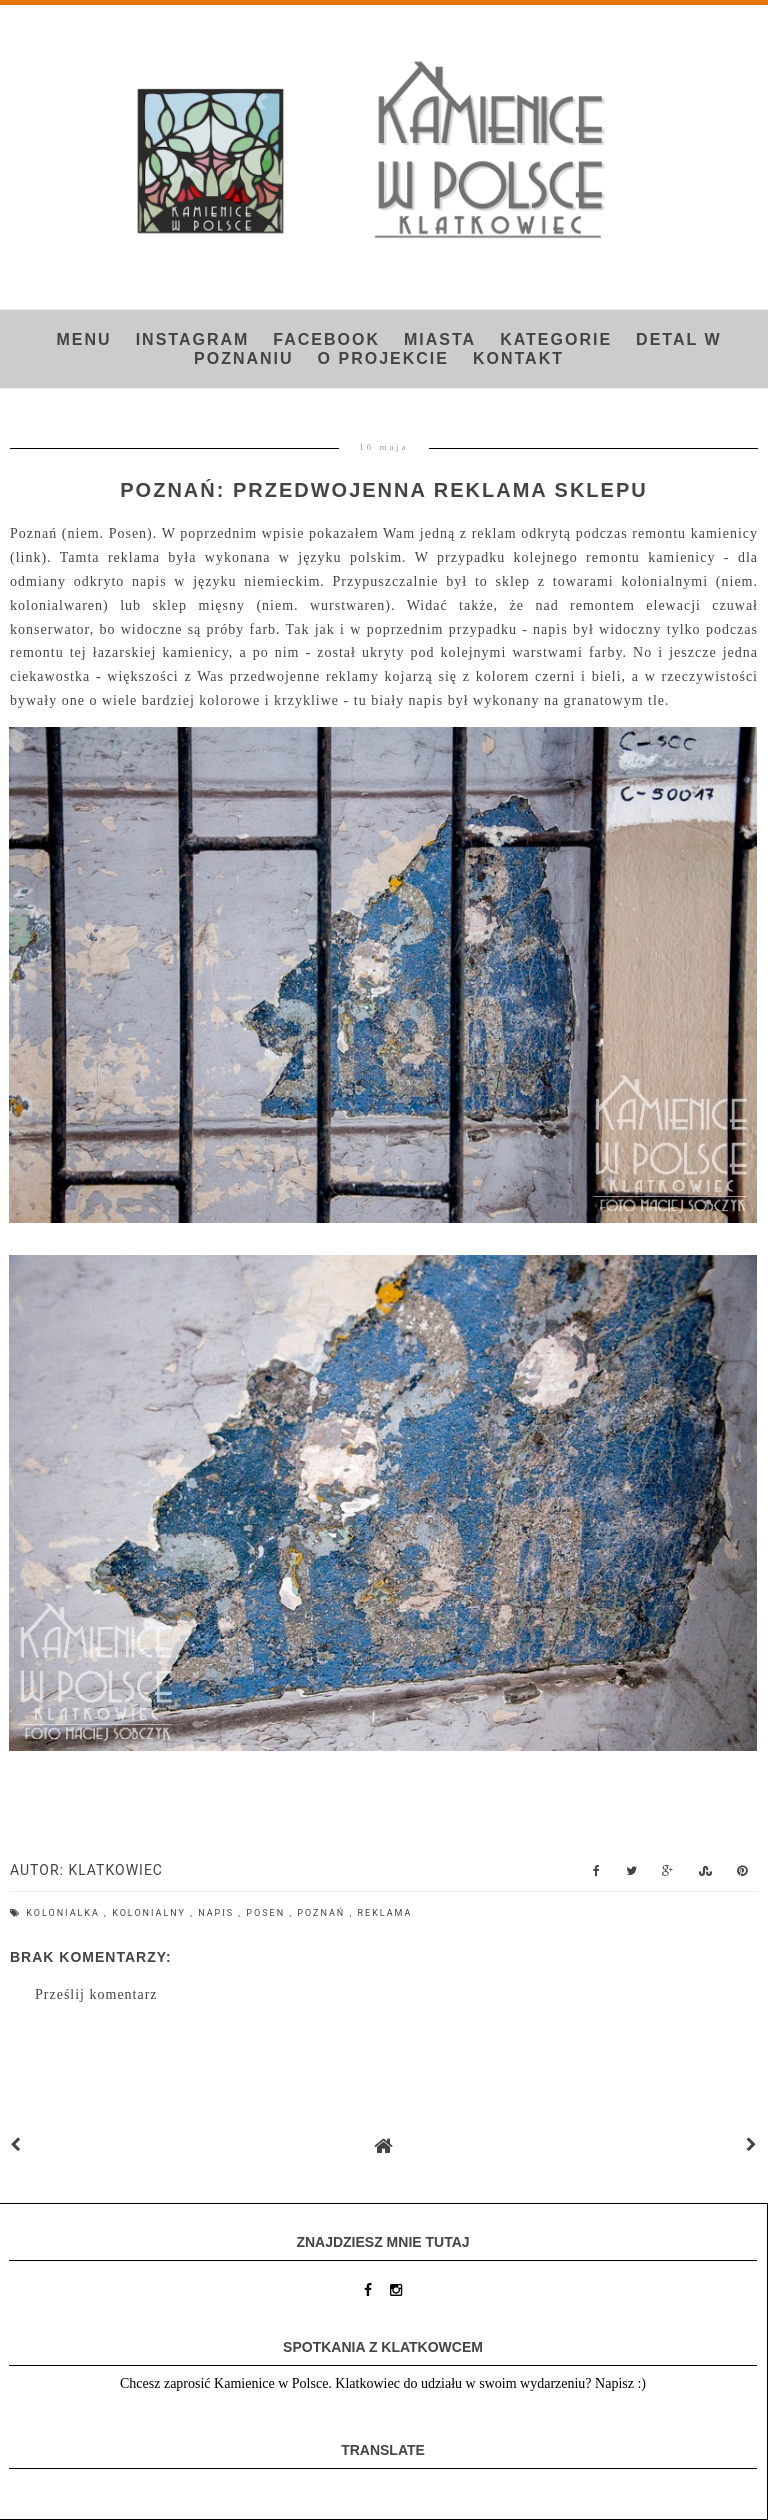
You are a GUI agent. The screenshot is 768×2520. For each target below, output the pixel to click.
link (29, 557)
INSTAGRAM (193, 339)
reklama (385, 1913)
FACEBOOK (326, 339)
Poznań (323, 1913)
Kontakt (518, 358)
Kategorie (556, 339)
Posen (267, 1913)
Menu (84, 339)
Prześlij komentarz (96, 1994)
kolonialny (151, 1913)
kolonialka (65, 1913)
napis (218, 1913)
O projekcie (383, 358)
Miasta (440, 339)
